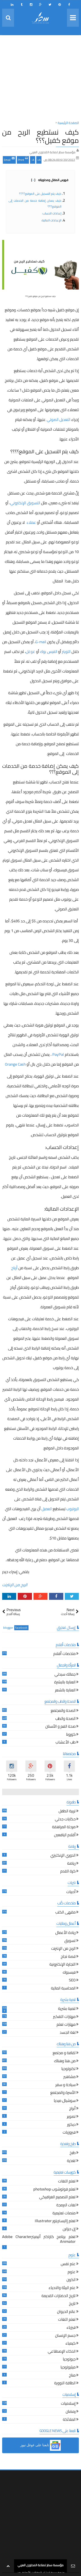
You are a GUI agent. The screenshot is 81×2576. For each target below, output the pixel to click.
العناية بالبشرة (65, 1683)
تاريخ (72, 2304)
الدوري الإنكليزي (63, 1856)
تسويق (70, 1941)
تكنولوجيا (68, 2069)
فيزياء (71, 2328)
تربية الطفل (67, 1812)
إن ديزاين (69, 2229)
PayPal (58, 1054)
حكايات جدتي (65, 1820)
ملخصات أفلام (64, 1654)
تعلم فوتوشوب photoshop (54, 2190)
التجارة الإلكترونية (62, 1965)
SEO (72, 1981)
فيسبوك (69, 1973)
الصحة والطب (65, 1719)
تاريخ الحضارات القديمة (58, 2296)
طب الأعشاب (66, 1743)
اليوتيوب (72, 1508)
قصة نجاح (68, 1957)
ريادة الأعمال (65, 1933)
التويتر (66, 651)
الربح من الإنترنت (14, 1584)
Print (23, 159)
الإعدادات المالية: (51, 220)
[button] (40, 2445)
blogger (8, 1627)
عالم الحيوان (66, 2312)
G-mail (40, 641)
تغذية (71, 2161)
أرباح (14, 1267)
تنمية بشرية (67, 2009)
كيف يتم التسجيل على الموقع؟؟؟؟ (40, 193)
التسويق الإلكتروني (25, 502)
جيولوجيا (69, 2360)
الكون (71, 2280)
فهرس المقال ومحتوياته (49, 180)
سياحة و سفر (66, 2085)
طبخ (73, 2153)
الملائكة (69, 2420)
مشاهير (70, 2077)
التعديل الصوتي (58, 419)
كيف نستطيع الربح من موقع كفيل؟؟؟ (40, 136)
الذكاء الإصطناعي (62, 2352)
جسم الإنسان (65, 2336)
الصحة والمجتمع (63, 1711)
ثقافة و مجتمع (64, 2053)
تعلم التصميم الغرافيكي (57, 2197)
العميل (46, 1508)
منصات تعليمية (64, 2214)
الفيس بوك (48, 651)
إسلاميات (68, 2404)
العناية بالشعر (65, 1691)
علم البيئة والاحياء (62, 2288)
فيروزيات (69, 2133)
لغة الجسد (68, 2033)
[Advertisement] (40, 79)
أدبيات (71, 1892)
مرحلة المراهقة (64, 1827)
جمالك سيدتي (65, 1675)
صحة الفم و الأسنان (60, 1727)
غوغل (30, 651)
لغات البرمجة (66, 2205)
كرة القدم (68, 1872)
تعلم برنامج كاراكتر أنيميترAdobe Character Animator (39, 2239)
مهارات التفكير (64, 2017)
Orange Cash (15, 1064)
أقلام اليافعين (65, 1835)
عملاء (31, 522)
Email (9, 159)
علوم (72, 2272)
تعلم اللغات (67, 2182)
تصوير (71, 2117)
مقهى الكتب (65, 1913)
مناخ (72, 2376)
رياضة (71, 1864)
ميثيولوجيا (68, 2368)
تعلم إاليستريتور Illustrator (55, 2221)
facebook (21, 1627)
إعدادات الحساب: (51, 213)
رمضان (71, 2412)
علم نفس (68, 2264)
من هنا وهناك (65, 2061)
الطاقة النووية (65, 2383)
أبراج (72, 2109)
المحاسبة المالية (63, 1989)
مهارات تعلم (66, 2025)
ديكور (71, 2125)
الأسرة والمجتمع (63, 2093)
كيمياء (70, 2344)
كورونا (71, 1735)
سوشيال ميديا (65, 2101)
